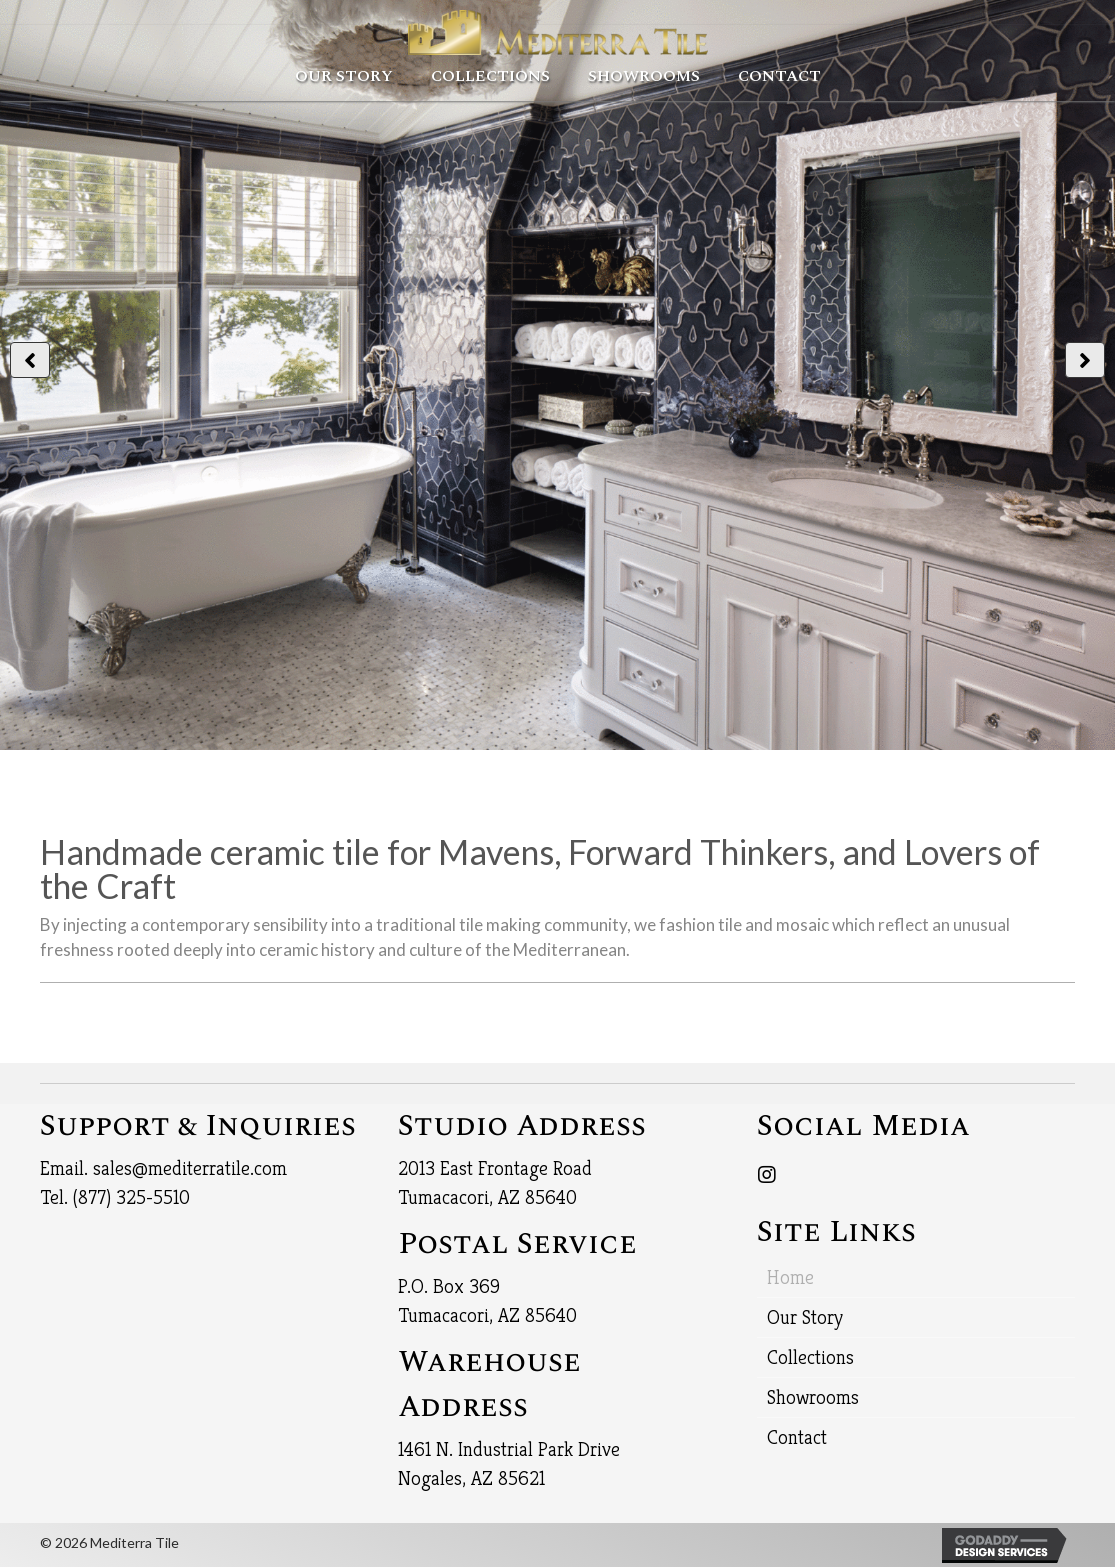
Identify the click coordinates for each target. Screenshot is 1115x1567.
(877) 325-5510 (131, 1197)
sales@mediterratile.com (190, 1168)
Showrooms (813, 1397)
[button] (30, 360)
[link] (344, 74)
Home (790, 1277)
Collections (810, 1357)
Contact (797, 1437)
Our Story (805, 1317)
